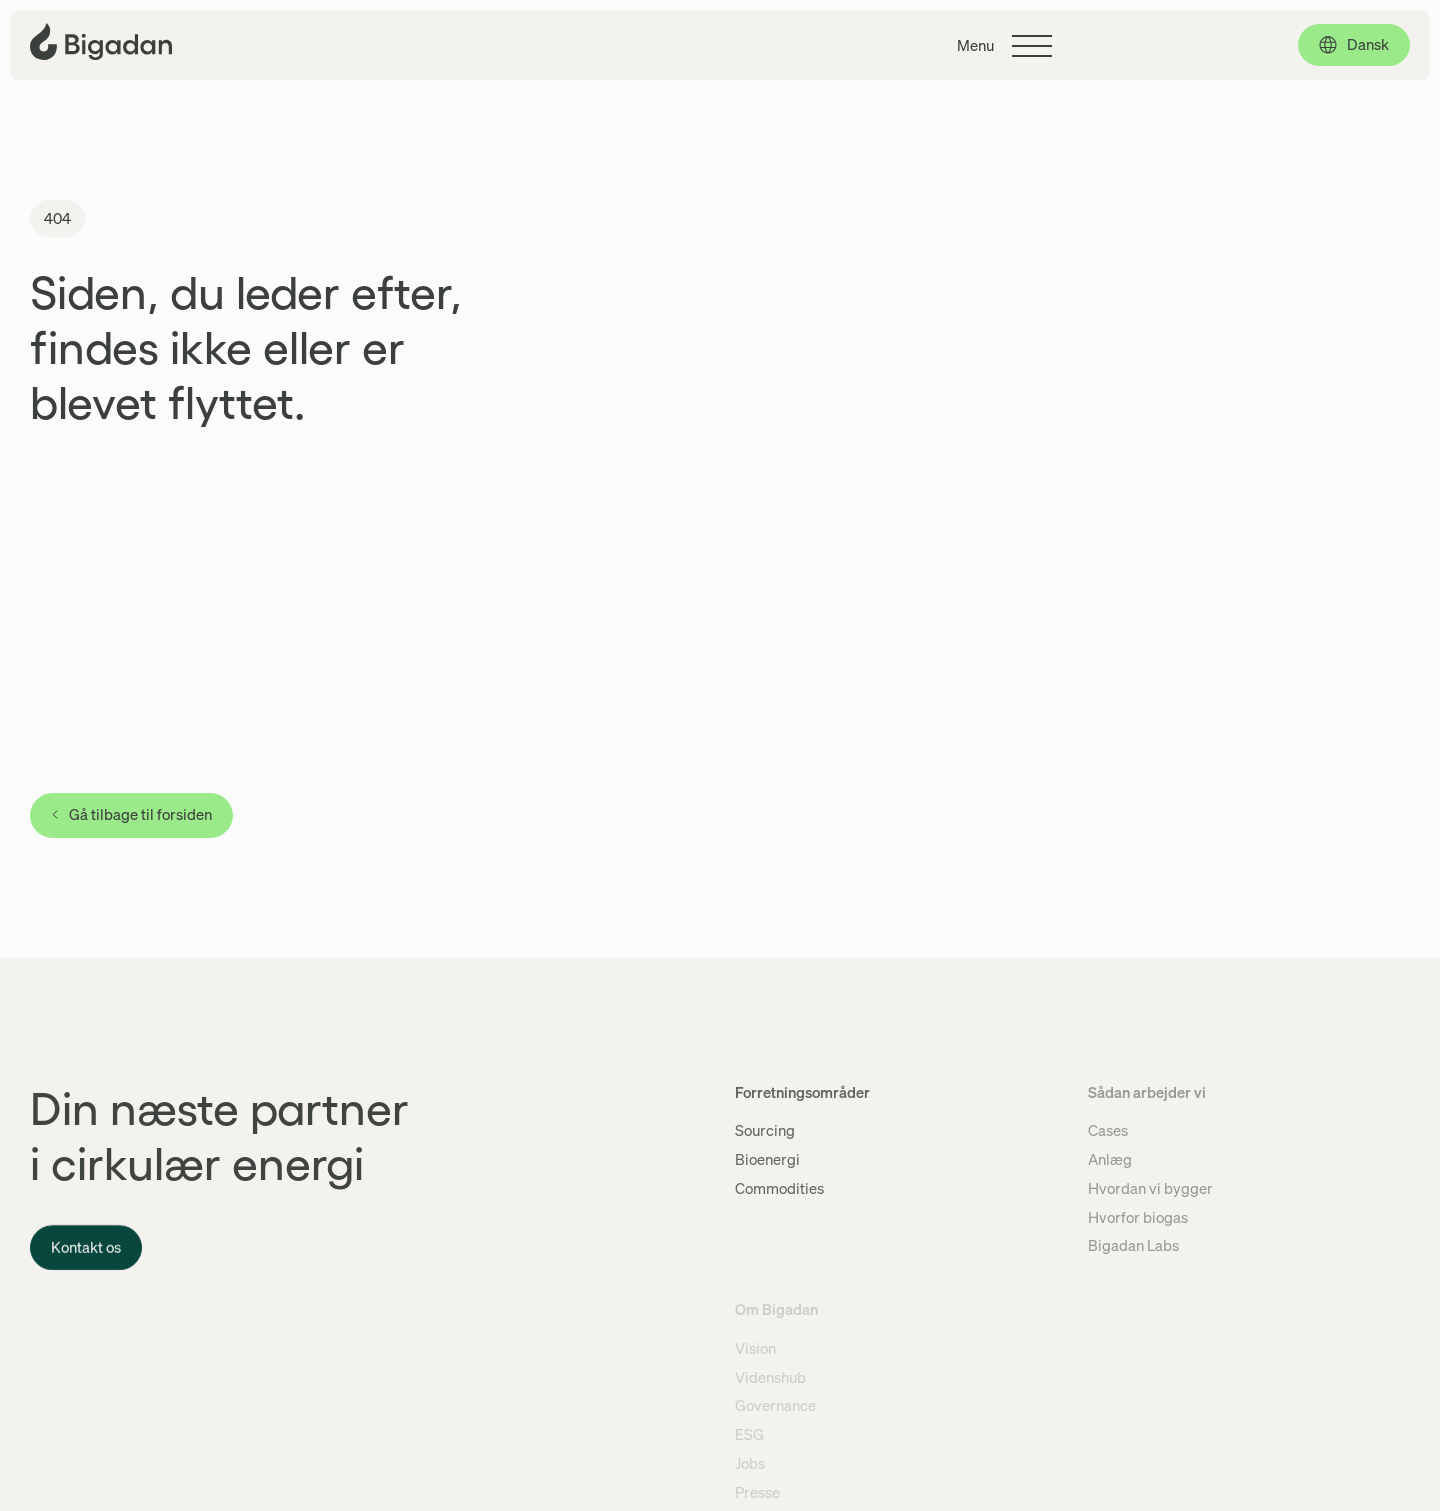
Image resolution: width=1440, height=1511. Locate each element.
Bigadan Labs (1133, 1245)
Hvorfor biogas (1138, 1217)
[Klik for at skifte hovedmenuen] (1004, 46)
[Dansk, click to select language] (1354, 45)
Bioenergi (767, 1159)
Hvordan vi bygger (1150, 1188)
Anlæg (1110, 1159)
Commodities (779, 1188)
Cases (1108, 1130)
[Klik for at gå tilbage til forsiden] (101, 41)
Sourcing (765, 1130)
